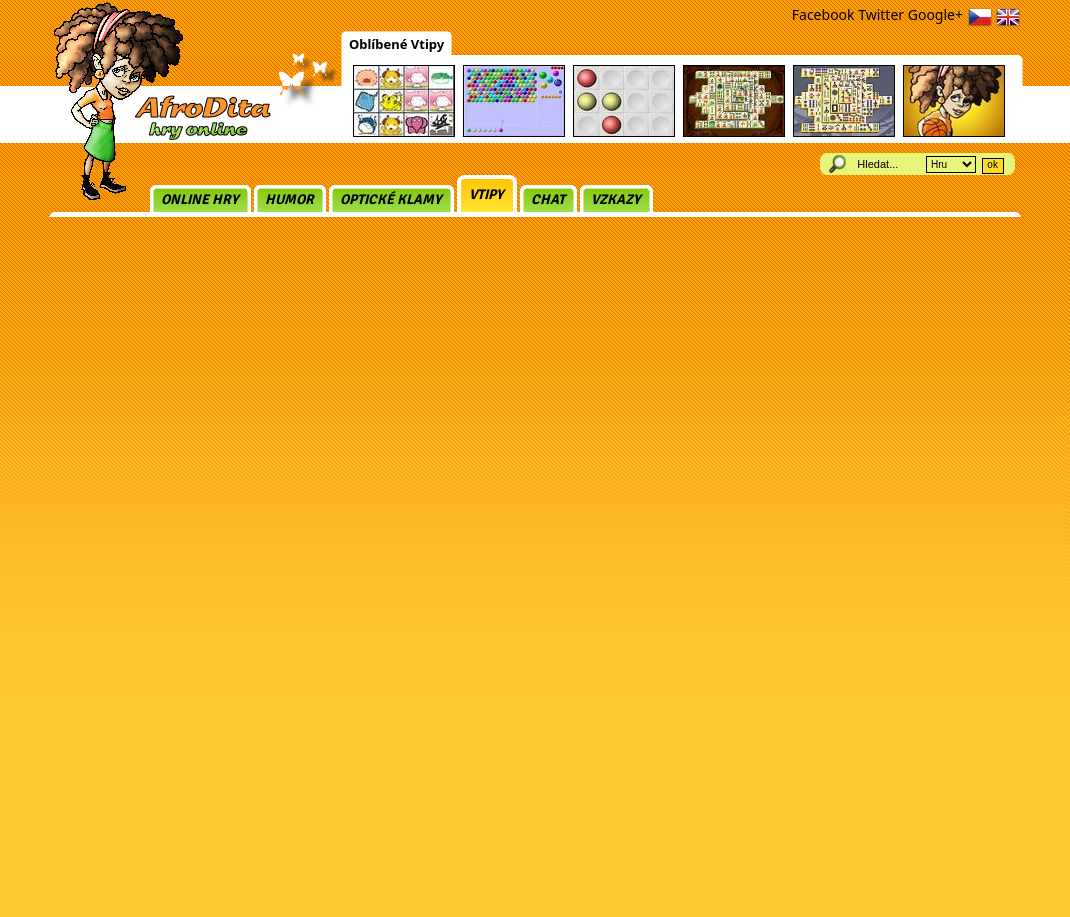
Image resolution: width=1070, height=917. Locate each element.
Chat (548, 199)
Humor (289, 199)
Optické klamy (391, 199)
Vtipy (486, 194)
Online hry (200, 199)
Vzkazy (616, 199)
